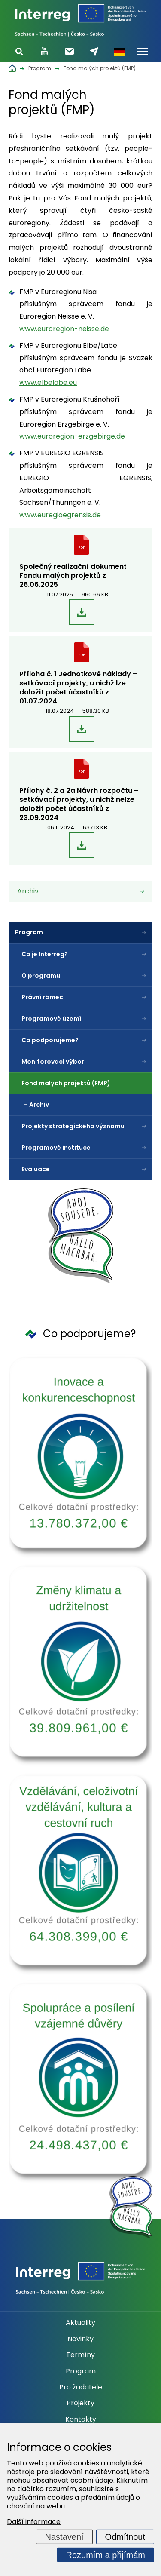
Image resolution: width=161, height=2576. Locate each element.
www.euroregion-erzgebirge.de (72, 436)
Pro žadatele (80, 2387)
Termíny (80, 2355)
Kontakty (80, 2419)
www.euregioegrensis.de (60, 515)
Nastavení (64, 2537)
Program (29, 932)
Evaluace (35, 1169)
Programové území (51, 1018)
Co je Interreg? (44, 954)
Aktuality (80, 2322)
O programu (40, 975)
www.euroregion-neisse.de (64, 329)
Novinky (80, 2339)
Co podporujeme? (50, 1040)
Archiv (39, 1104)
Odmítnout (125, 2537)
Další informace (34, 2522)
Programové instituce (56, 1147)
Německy (119, 51)
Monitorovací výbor (52, 1061)
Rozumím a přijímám (105, 2555)
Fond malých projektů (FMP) (65, 1083)
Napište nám (94, 51)
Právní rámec (42, 997)
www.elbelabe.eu (48, 382)
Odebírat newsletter (69, 51)
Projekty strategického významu (73, 1126)
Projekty (80, 2403)
